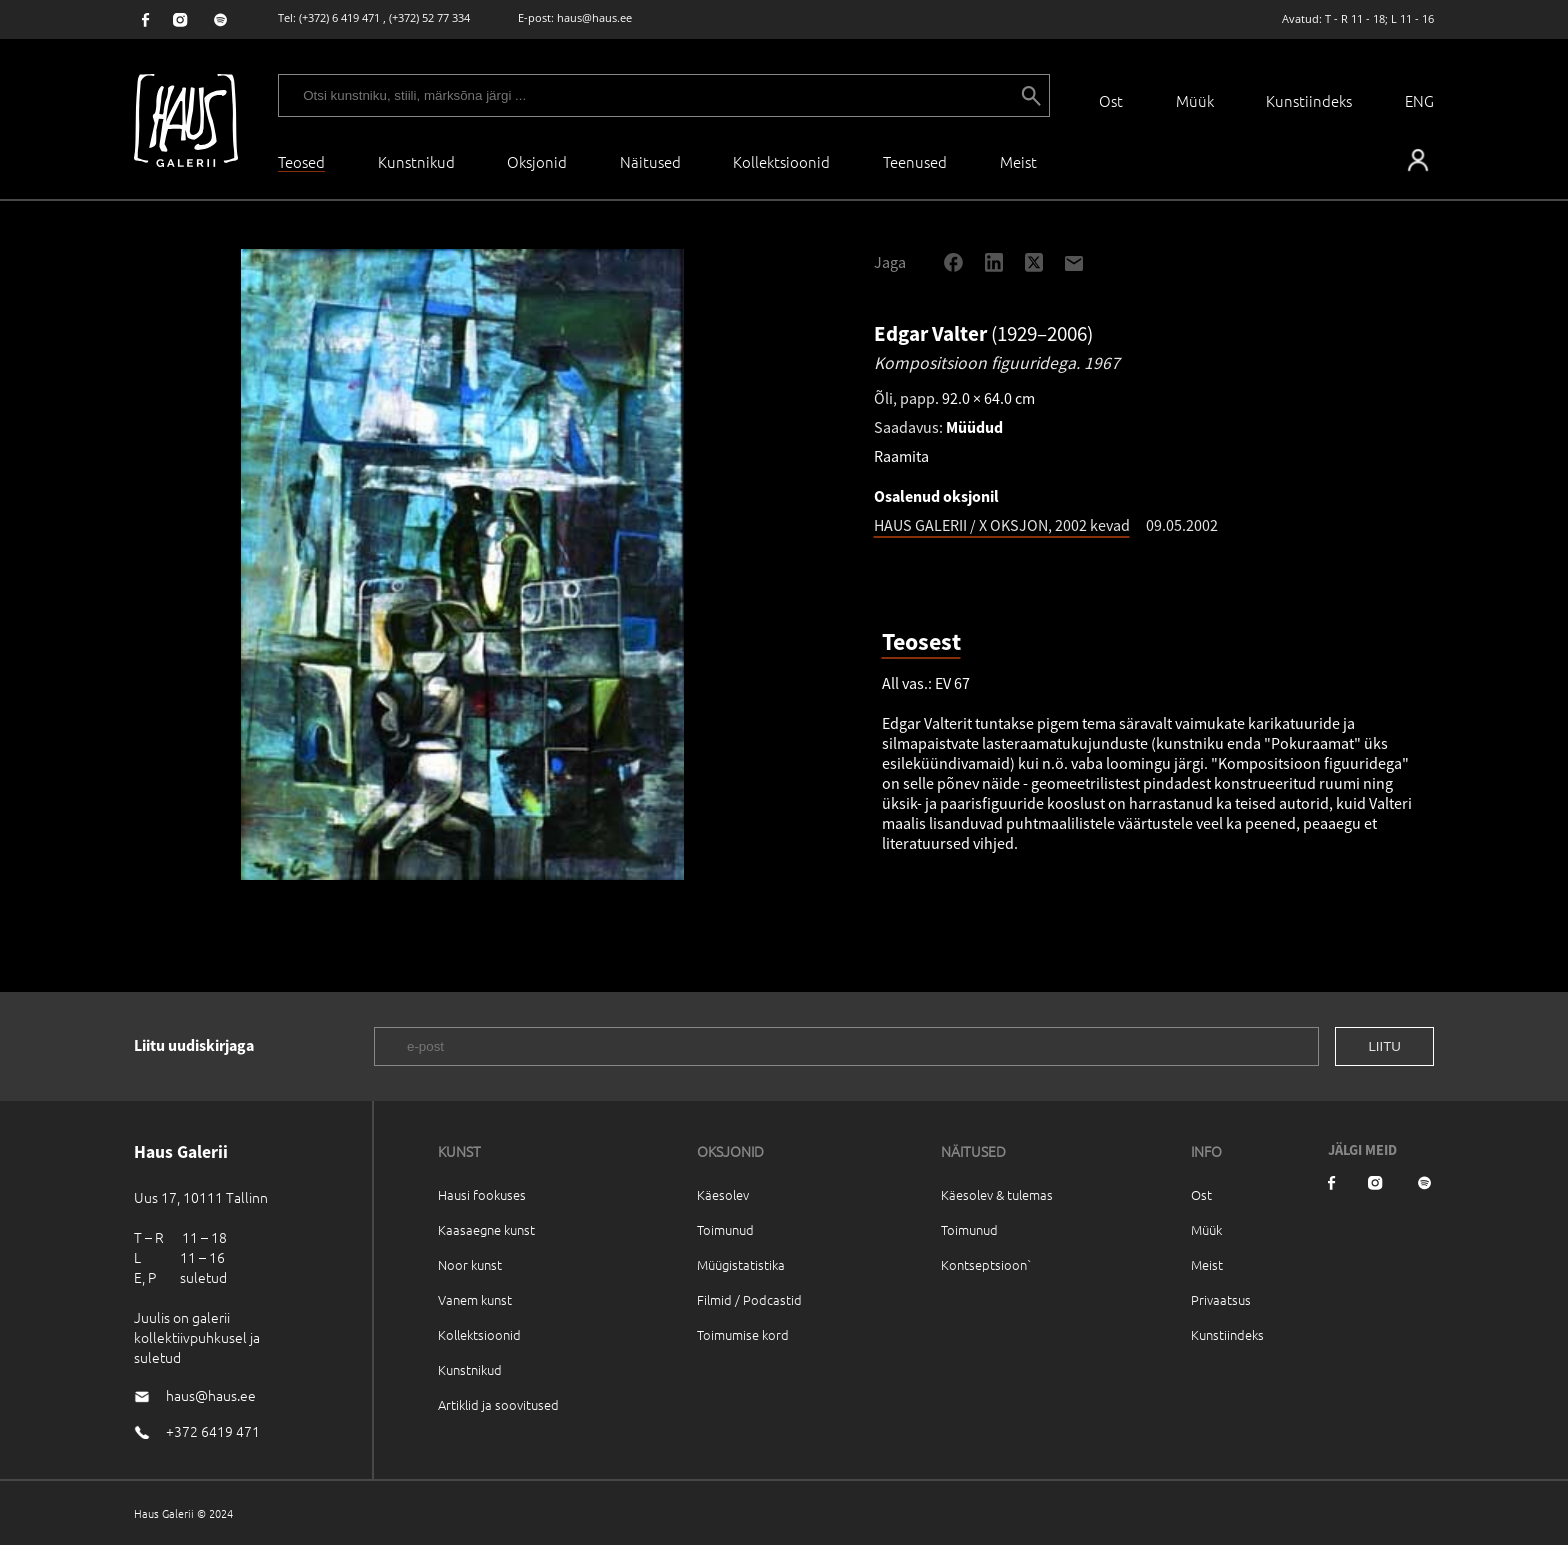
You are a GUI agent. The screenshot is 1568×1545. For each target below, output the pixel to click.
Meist (1207, 1264)
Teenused (915, 161)
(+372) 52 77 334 (429, 17)
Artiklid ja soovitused (498, 1404)
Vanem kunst (475, 1299)
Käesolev (723, 1194)
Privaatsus (1221, 1299)
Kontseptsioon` (986, 1264)
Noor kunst (470, 1264)
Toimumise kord (743, 1334)
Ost (1111, 100)
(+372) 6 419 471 (339, 17)
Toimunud (725, 1229)
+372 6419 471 (213, 1431)
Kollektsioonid (781, 161)
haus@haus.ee (594, 17)
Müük (1195, 100)
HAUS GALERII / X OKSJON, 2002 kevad (1002, 525)
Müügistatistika (741, 1264)
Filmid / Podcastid (749, 1299)
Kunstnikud (416, 161)
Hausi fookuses (482, 1194)
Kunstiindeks (1309, 100)
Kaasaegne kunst (486, 1229)
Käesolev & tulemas (997, 1194)
